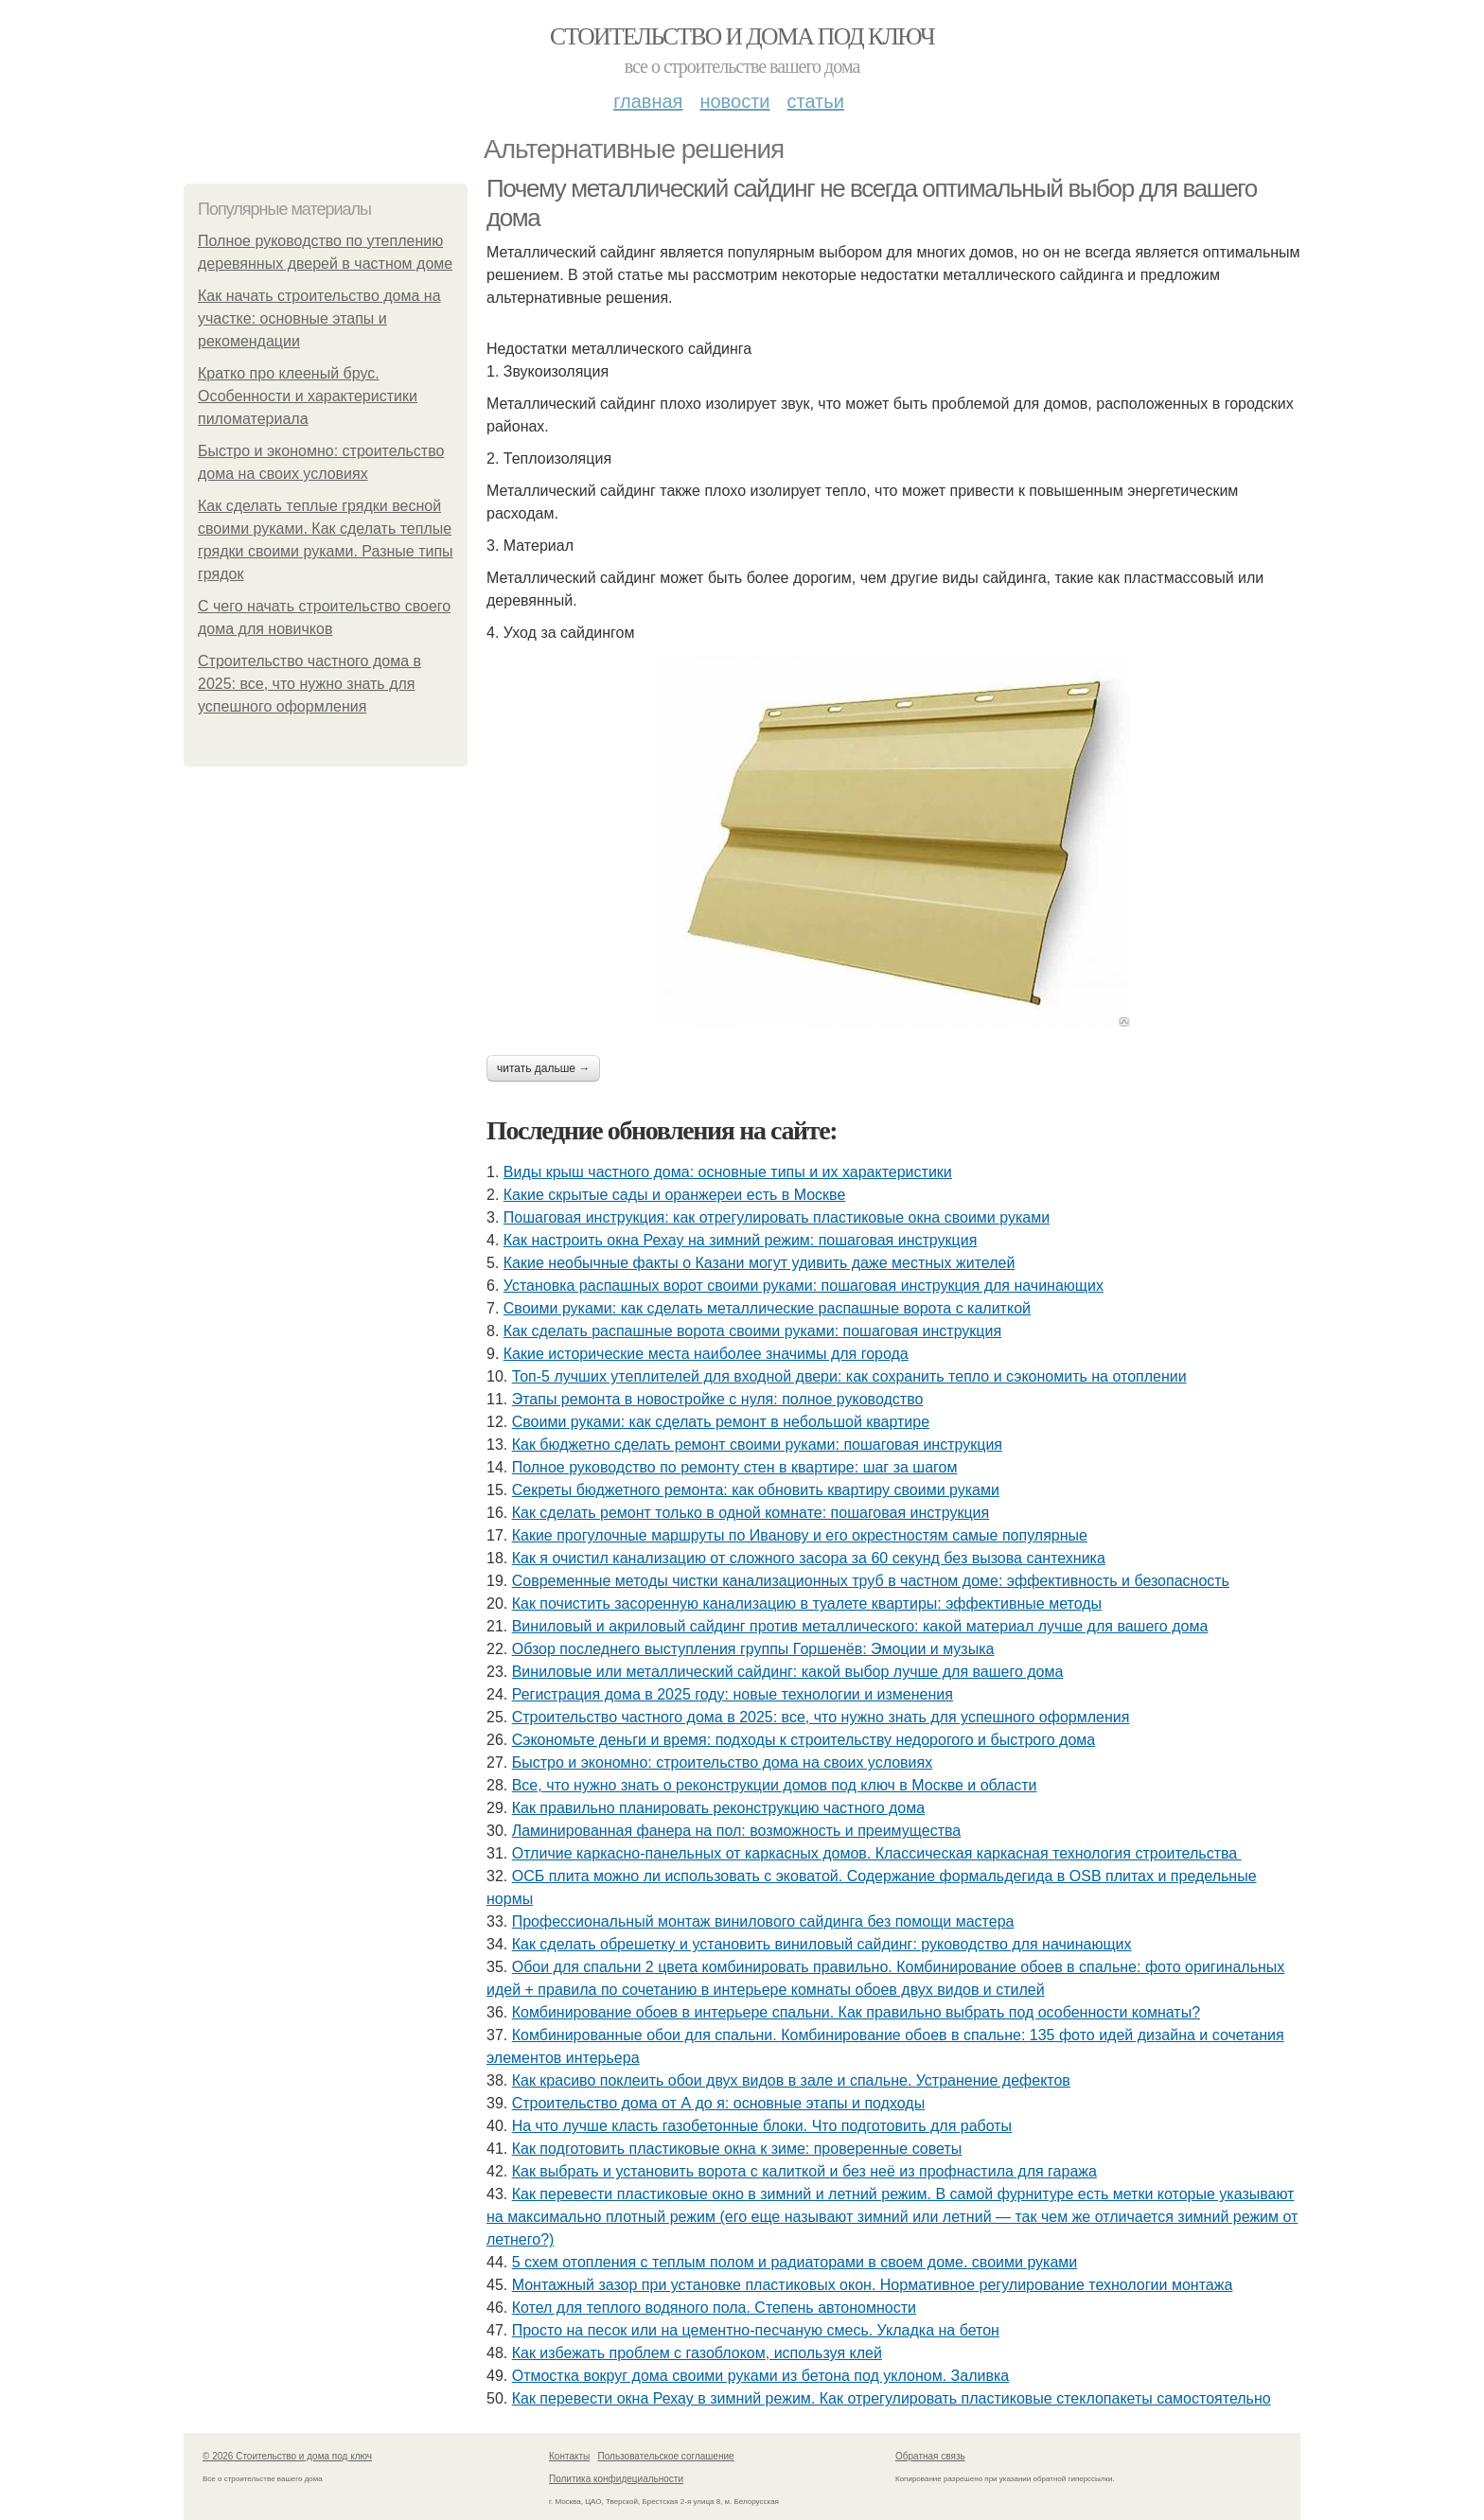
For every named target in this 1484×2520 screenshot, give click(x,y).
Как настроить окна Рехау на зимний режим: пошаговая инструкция (741, 1240)
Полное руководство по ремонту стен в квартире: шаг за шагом (735, 1467)
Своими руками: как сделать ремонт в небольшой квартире (720, 1422)
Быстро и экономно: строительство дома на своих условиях (722, 1762)
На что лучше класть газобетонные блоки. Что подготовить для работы (762, 2126)
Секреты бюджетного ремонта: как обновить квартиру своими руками (755, 1490)
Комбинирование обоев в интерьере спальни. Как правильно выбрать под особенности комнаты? (856, 2012)
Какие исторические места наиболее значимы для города (706, 1354)
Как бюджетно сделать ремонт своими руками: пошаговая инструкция (757, 1444)
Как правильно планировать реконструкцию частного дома (718, 1808)
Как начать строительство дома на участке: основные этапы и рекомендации (319, 318)
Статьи (814, 101)
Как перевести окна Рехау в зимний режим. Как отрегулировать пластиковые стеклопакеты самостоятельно (891, 2398)
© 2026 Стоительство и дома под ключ (287, 2456)
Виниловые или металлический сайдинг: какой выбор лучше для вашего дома (788, 1672)
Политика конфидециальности (616, 2479)
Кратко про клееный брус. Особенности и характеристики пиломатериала (307, 396)
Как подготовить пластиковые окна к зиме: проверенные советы (737, 2149)
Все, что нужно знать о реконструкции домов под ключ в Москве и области (774, 1785)
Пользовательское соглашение (666, 2456)
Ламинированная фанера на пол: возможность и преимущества (737, 1831)
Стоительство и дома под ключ (742, 36)
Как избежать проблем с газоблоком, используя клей (697, 2353)
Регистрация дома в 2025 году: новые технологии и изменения (732, 1694)
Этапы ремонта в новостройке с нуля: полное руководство (718, 1399)
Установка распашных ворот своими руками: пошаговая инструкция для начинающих (804, 1286)
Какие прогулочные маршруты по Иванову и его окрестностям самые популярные (799, 1535)
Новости (734, 101)
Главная (647, 101)
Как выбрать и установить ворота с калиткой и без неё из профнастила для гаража (804, 2171)
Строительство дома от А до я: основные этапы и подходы (718, 2103)
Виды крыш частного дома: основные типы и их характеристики (728, 1172)
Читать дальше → (543, 1068)
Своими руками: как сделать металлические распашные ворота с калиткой (767, 1308)
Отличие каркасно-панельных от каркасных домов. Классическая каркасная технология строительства (877, 1853)
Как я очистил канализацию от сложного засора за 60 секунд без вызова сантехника (808, 1558)
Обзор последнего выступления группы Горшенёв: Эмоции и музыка (753, 1649)
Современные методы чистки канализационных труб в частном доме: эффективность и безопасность (870, 1581)
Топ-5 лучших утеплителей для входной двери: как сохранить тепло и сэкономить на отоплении (849, 1376)
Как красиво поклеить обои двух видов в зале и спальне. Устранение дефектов (791, 2080)
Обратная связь (930, 2456)
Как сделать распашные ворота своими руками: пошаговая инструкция (752, 1331)
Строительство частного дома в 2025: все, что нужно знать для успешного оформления (309, 683)
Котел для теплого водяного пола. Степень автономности (714, 2308)
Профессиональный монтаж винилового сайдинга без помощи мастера (763, 1921)
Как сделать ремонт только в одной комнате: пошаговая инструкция (751, 1513)
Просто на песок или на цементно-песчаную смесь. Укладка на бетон (755, 2330)
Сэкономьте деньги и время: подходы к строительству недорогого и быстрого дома (804, 1740)
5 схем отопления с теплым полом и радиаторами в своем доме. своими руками (795, 2262)
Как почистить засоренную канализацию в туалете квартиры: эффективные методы (807, 1603)
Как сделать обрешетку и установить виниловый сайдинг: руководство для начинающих (822, 1944)
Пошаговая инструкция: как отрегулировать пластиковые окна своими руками (777, 1217)
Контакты (569, 2456)
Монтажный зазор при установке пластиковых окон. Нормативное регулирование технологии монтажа (872, 2285)
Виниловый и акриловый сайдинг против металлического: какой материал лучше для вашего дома (860, 1626)
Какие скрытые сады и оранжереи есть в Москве (675, 1195)
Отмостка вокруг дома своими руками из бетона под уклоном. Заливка (760, 2376)
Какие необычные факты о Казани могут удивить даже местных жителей (760, 1263)
